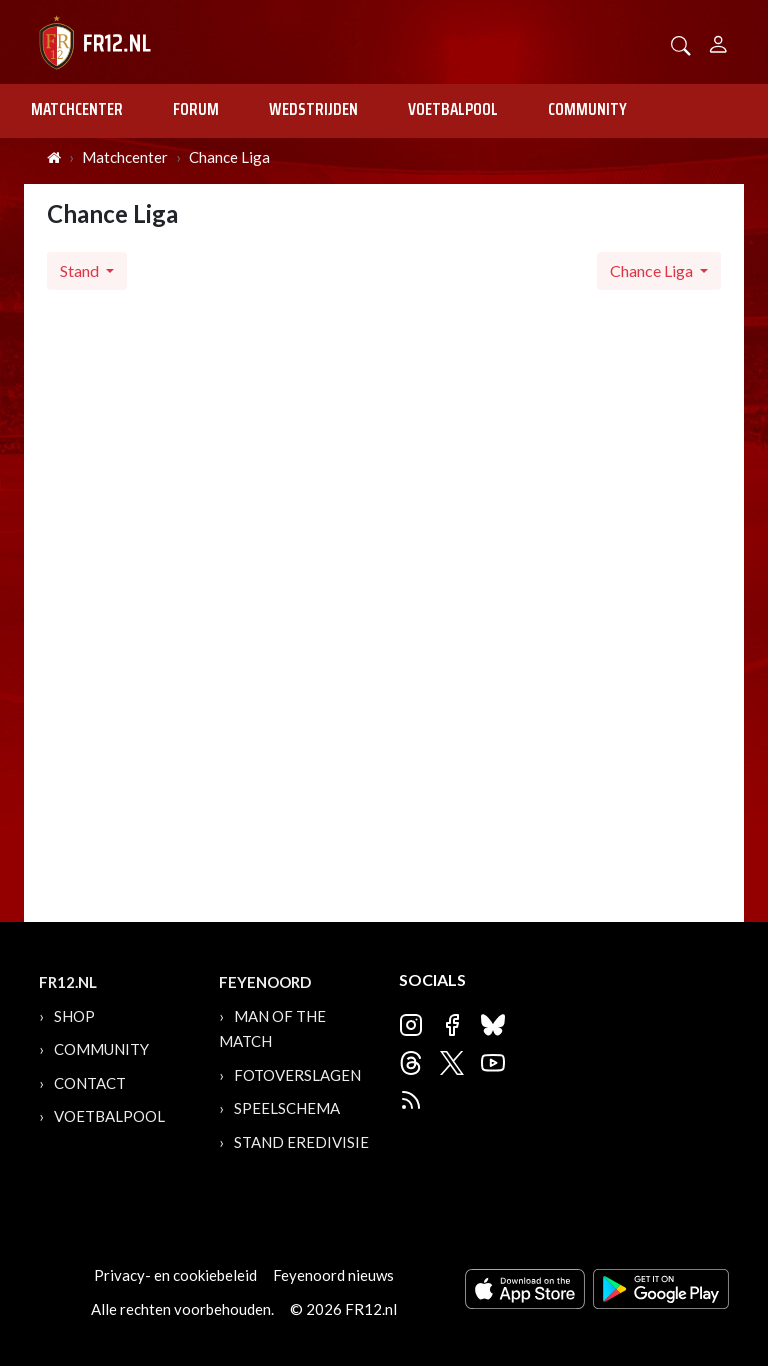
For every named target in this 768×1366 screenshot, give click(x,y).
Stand (81, 270)
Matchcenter (77, 109)
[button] (681, 43)
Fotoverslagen (297, 1075)
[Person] (718, 41)
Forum (196, 109)
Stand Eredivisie (301, 1142)
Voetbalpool (453, 109)
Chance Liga (229, 157)
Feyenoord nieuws (333, 1275)
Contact (90, 1083)
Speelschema (287, 1108)
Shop (74, 1016)
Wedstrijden (313, 109)
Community (587, 109)
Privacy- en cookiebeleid (175, 1275)
